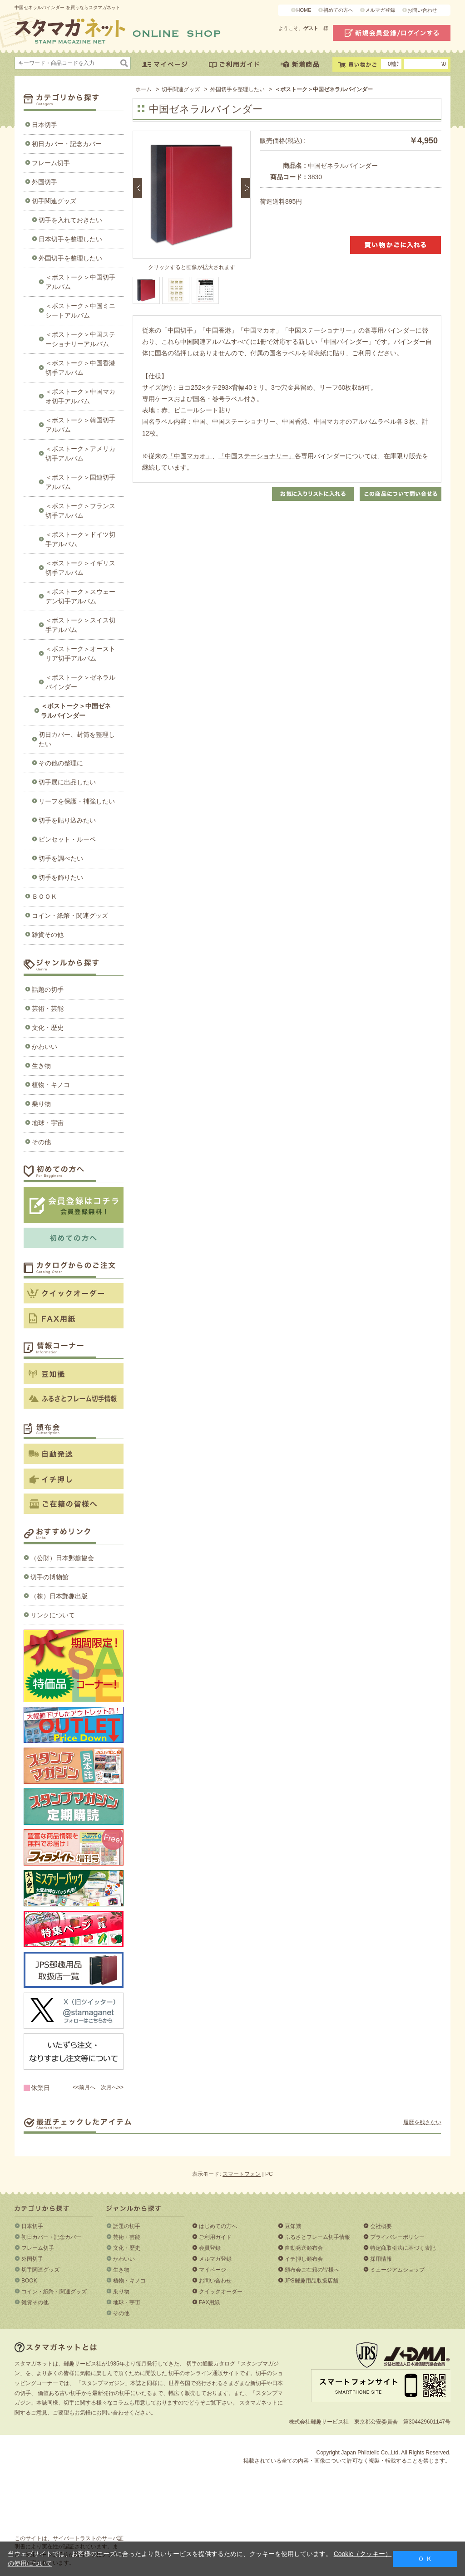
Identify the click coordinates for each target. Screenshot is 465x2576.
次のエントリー (245, 188)
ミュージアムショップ (397, 2270)
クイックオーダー (220, 2291)
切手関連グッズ (54, 201)
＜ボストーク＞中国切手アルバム (80, 282)
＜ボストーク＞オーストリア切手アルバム (80, 653)
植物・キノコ (51, 1084)
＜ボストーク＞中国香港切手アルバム (80, 367)
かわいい (44, 1046)
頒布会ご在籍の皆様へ (312, 2270)
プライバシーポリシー (397, 2237)
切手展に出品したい (67, 782)
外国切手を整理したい (70, 258)
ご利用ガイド (215, 2237)
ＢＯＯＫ (44, 896)
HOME (303, 10)
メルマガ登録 (380, 10)
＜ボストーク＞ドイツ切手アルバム (80, 539)
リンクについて (52, 1615)
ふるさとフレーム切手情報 (317, 2237)
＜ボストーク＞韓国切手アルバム (80, 424)
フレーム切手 (51, 163)
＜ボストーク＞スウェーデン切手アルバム (80, 596)
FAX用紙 (209, 2302)
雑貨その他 (48, 934)
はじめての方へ (218, 2226)
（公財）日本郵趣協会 (62, 1558)
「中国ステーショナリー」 (256, 456)
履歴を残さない (422, 2122)
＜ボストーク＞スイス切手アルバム (80, 625)
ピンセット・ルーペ (67, 839)
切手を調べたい (61, 858)
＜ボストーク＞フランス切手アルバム (80, 510)
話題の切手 (48, 989)
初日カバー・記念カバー (67, 143)
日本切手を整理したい (70, 239)
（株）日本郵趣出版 (59, 1596)
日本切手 (44, 124)
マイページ (212, 2270)
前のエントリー (137, 188)
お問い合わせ (422, 10)
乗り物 (41, 1103)
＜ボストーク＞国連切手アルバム (80, 482)
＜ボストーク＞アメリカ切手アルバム (80, 453)
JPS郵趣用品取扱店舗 (311, 2280)
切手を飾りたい (61, 877)
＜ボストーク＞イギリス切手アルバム (80, 567)
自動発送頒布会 (304, 2248)
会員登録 (210, 2248)
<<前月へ (84, 2087)
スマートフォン (242, 2174)
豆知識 (293, 2226)
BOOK (29, 2280)
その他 (41, 1142)
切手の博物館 (49, 1577)
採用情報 (381, 2259)
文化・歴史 (48, 1027)
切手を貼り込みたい (67, 820)
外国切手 (44, 182)
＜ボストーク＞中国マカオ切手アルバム (80, 396)
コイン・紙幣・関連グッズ (70, 915)
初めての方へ (338, 10)
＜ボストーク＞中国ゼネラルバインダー (76, 710)
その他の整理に (61, 763)
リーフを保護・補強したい (77, 801)
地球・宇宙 (48, 1122)
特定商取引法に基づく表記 (402, 2248)
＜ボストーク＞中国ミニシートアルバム (80, 310)
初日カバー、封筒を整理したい (77, 739)
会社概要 (381, 2226)
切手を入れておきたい (70, 220)
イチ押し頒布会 (304, 2259)
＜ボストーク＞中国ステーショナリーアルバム (80, 339)
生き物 (41, 1065)
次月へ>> (112, 2087)
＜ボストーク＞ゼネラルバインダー (80, 682)
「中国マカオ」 (190, 456)
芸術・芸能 (48, 1008)
